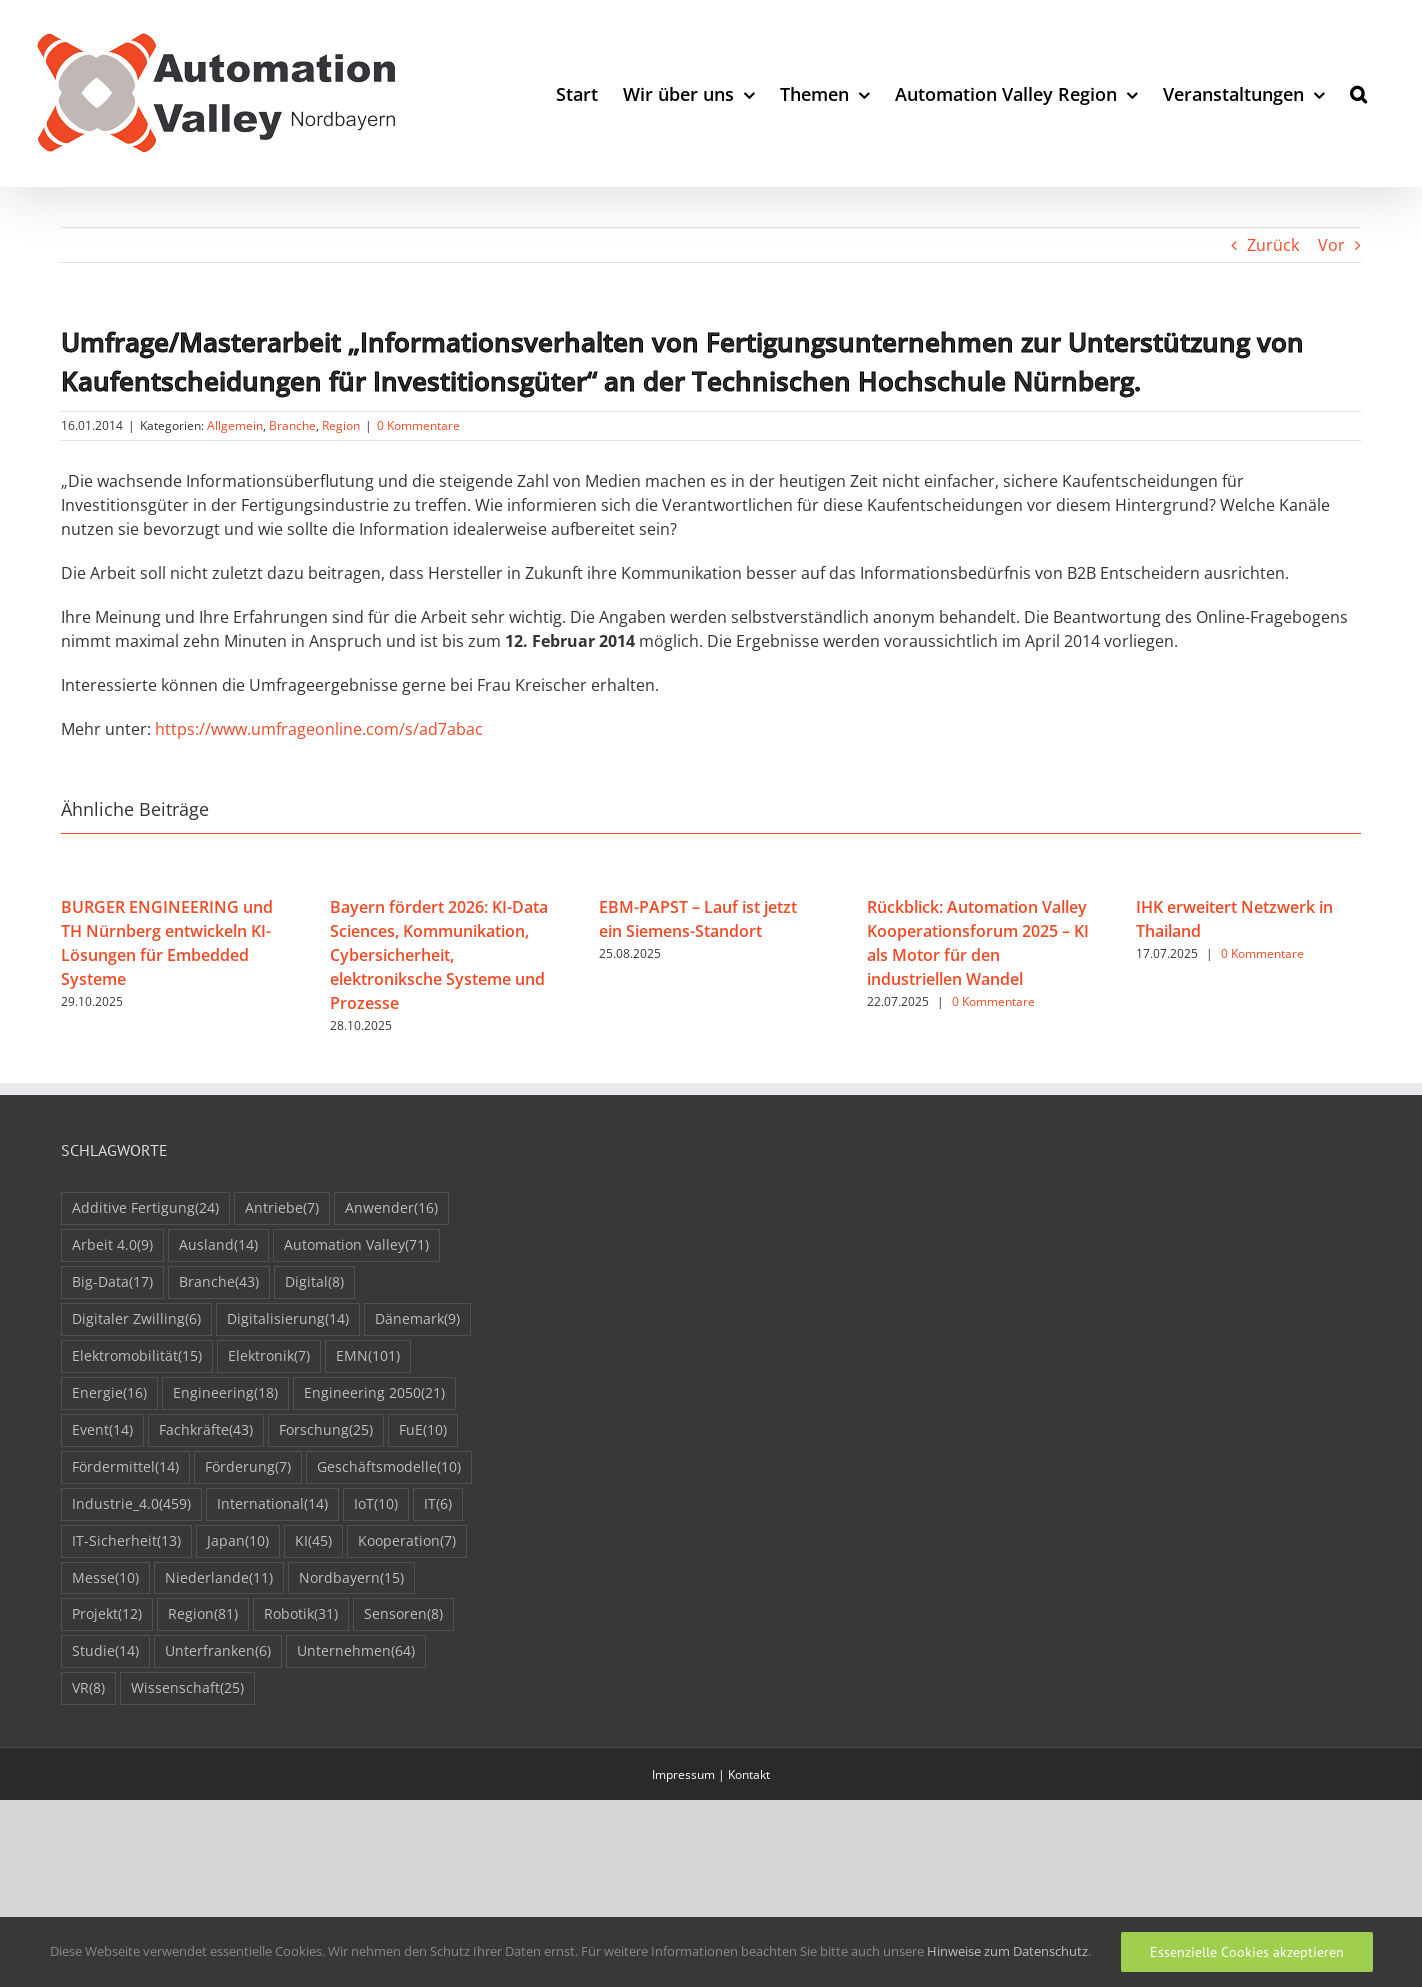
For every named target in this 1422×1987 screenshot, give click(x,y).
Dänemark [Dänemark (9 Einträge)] (417, 1319)
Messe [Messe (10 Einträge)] (105, 1578)
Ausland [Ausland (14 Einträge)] (218, 1245)
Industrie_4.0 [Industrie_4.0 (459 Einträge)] (131, 1504)
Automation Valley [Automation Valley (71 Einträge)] (356, 1245)
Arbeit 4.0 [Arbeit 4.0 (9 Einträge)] (112, 1245)
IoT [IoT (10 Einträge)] (376, 1504)
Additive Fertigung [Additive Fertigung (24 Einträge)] (145, 1208)
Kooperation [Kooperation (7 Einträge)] (407, 1541)
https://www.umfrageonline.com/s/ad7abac (319, 729)
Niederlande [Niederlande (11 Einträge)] (219, 1578)
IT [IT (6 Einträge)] (438, 1504)
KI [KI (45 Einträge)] (313, 1541)
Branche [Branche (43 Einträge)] (219, 1282)
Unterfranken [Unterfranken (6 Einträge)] (218, 1651)
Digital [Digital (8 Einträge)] (314, 1282)
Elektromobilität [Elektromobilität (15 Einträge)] (137, 1356)
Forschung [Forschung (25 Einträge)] (326, 1430)
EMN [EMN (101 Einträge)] (368, 1356)
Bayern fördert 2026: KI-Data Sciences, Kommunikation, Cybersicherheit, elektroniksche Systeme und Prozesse (439, 955)
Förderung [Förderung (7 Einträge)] (248, 1467)
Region (341, 425)
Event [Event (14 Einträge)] (102, 1430)
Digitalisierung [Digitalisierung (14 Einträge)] (288, 1319)
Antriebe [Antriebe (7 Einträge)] (282, 1208)
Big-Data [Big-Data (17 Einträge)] (112, 1282)
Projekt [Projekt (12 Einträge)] (107, 1614)
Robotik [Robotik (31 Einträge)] (301, 1614)
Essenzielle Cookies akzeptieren (1247, 1952)
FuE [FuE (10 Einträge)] (423, 1430)
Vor (1331, 245)
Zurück (1273, 245)
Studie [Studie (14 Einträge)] (105, 1651)
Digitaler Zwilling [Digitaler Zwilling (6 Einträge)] (136, 1319)
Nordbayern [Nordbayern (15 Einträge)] (351, 1578)
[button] (1358, 93)
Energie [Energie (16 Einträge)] (109, 1393)
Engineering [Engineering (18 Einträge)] (225, 1393)
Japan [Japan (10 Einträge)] (238, 1541)
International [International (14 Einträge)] (272, 1504)
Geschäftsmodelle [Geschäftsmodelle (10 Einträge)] (389, 1467)
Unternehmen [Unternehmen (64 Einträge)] (356, 1651)
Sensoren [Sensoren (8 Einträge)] (403, 1614)
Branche (292, 425)
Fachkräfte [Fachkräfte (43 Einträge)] (206, 1430)
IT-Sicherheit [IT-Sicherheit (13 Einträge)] (126, 1541)
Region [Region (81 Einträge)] (203, 1614)
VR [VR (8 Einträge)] (88, 1688)
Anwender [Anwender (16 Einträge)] (391, 1208)
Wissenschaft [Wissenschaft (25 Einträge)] (187, 1688)
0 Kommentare (418, 425)
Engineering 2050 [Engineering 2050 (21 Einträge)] (374, 1393)
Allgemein (235, 425)
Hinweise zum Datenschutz (1007, 1951)
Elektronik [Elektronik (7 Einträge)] (269, 1356)
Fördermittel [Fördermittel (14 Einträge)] (125, 1467)
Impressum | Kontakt (711, 1774)
